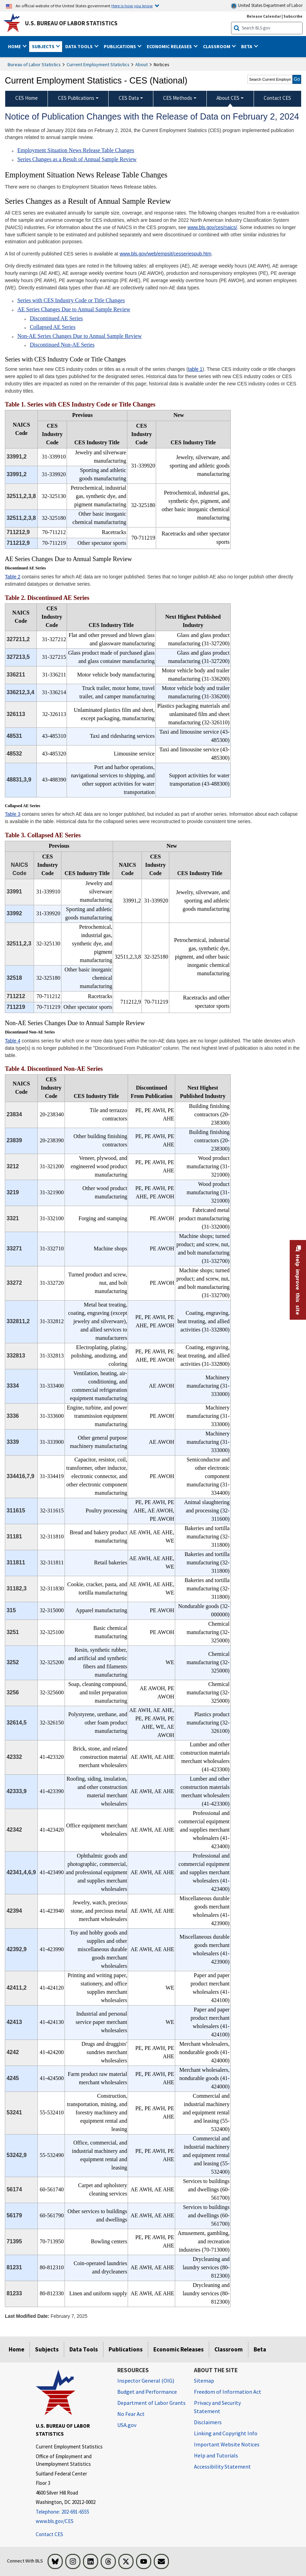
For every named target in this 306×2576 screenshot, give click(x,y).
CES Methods (177, 98)
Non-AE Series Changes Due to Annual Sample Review (79, 336)
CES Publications (76, 98)
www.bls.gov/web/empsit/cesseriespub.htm (165, 253)
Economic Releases (178, 2349)
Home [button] (15, 46)
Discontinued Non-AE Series (62, 345)
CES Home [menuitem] (26, 98)
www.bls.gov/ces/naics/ (212, 227)
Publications (126, 2349)
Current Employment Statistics (98, 64)
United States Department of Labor (267, 5)
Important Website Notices (227, 2444)
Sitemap (204, 2380)
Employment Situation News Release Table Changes (75, 150)
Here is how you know (132, 5)
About (141, 64)
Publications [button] (120, 46)
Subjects (47, 2349)
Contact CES (49, 2534)
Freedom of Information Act (227, 2391)
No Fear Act (131, 2413)
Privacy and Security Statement (217, 2407)
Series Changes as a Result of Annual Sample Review (77, 159)
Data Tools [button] (79, 46)
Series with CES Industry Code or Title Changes (71, 300)
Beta (260, 2349)
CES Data (129, 98)
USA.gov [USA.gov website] (126, 2424)
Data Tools (83, 2349)
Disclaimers (208, 2422)
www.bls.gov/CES (55, 2521)
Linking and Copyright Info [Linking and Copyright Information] (225, 2433)
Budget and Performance (147, 2391)
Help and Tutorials (216, 2455)
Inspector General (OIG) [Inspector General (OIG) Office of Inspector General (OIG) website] (145, 2380)
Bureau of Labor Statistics (34, 64)
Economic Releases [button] (170, 46)
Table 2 (12, 576)
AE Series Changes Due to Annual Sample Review (73, 309)
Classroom (228, 2349)
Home (16, 2349)
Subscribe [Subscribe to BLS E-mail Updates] (293, 16)
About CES (227, 98)
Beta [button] (247, 46)
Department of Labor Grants (151, 2402)
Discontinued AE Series (56, 318)
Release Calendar (264, 16)
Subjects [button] (44, 46)
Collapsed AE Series (53, 327)
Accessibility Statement (222, 2466)
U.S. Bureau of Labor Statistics (71, 23)
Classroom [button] (217, 46)
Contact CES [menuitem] (277, 98)
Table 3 (12, 814)
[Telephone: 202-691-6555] (71, 2512)
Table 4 (12, 1041)
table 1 (195, 369)
